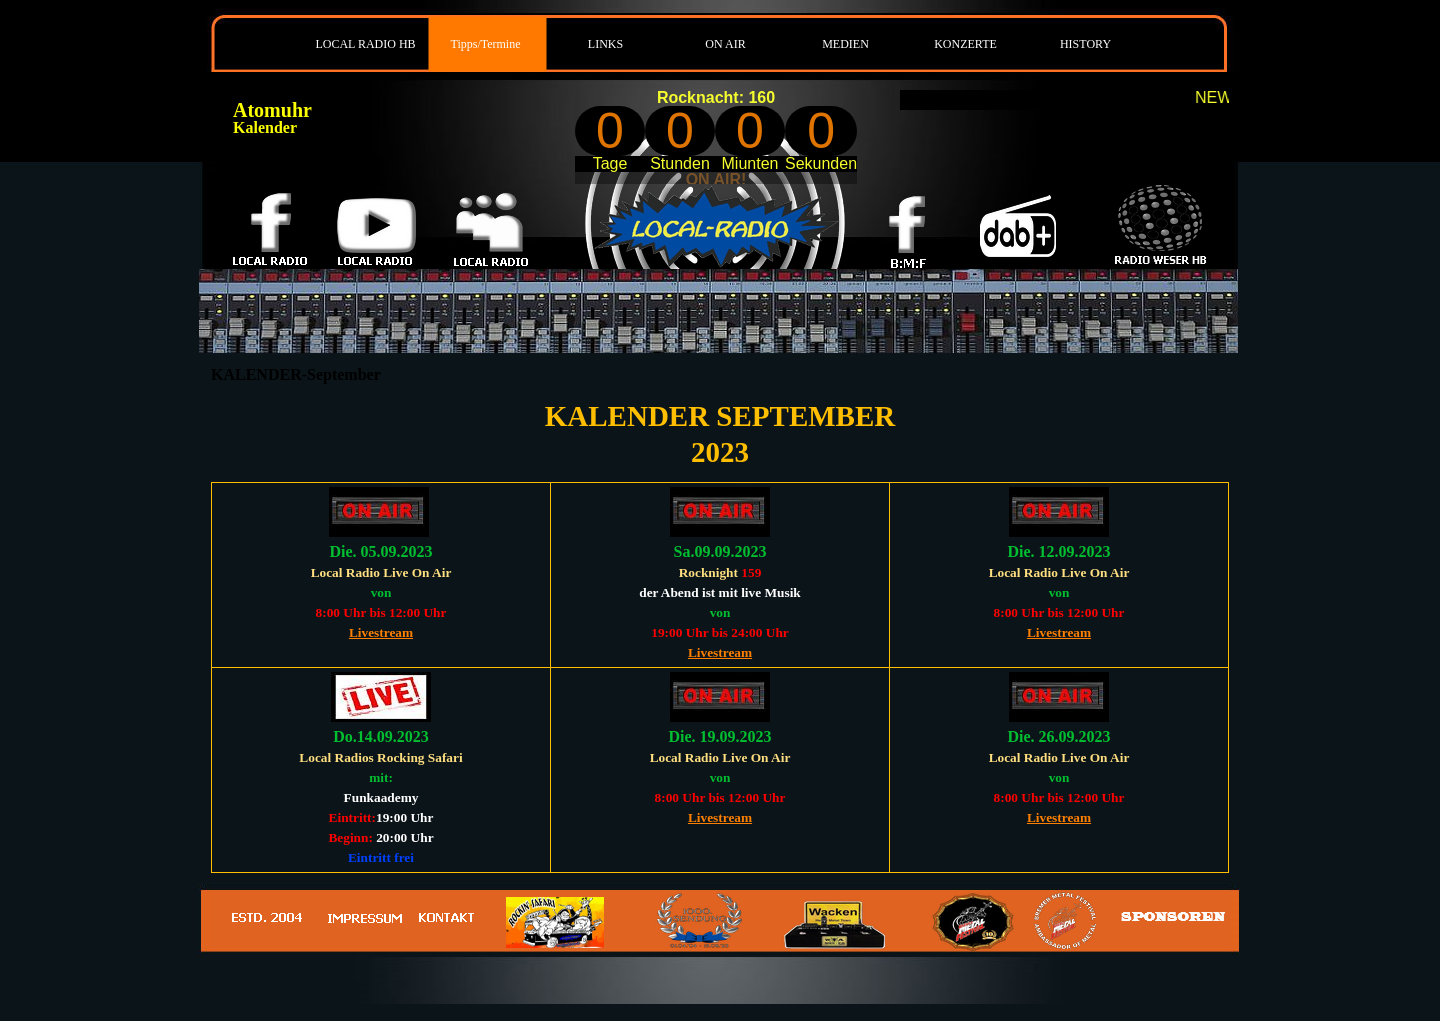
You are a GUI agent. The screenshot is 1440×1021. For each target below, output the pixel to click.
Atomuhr (272, 110)
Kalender (265, 127)
